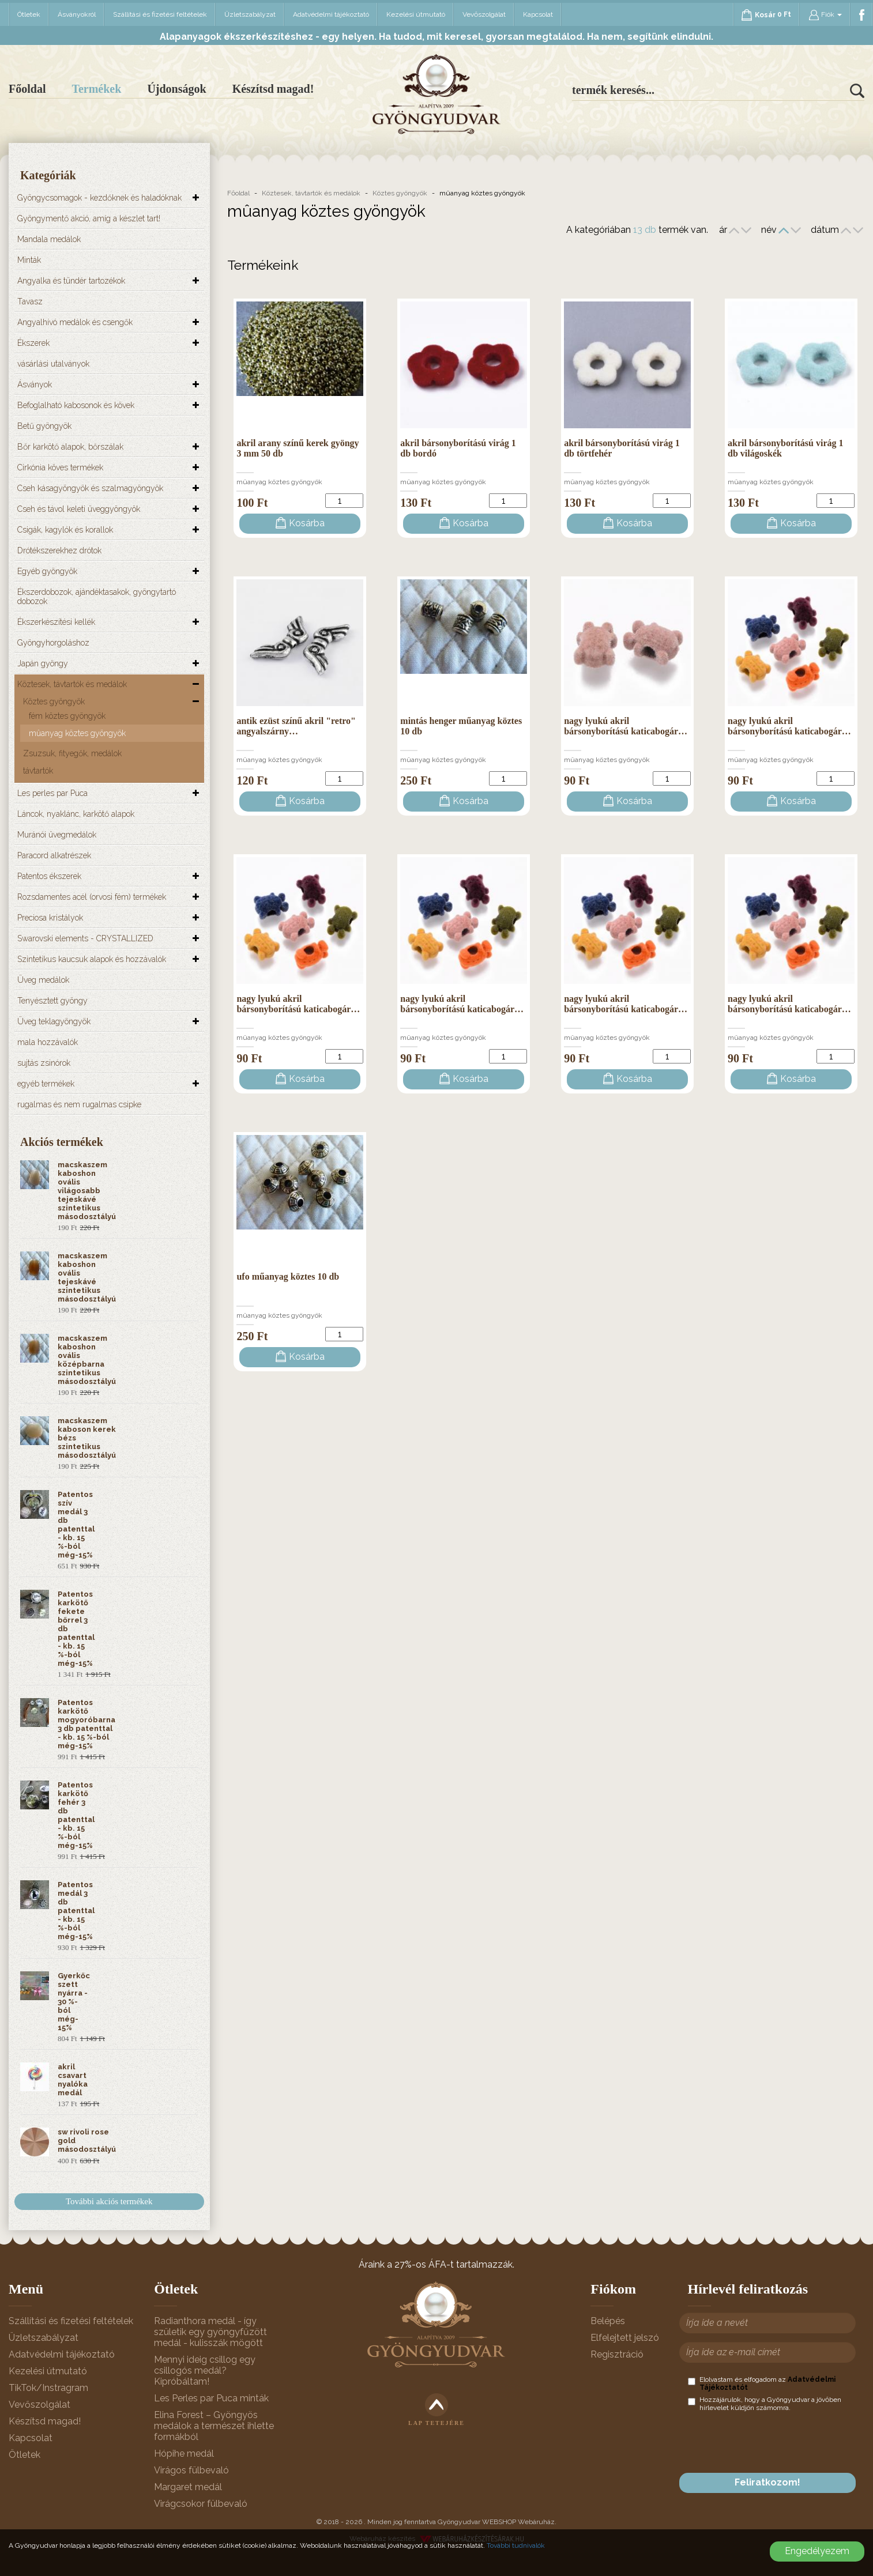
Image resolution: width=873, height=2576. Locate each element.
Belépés (607, 2320)
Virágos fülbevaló (191, 2470)
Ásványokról (77, 14)
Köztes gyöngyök (54, 701)
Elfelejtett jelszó (624, 2337)
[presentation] (775, 2442)
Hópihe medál (184, 2453)
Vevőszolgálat (484, 14)
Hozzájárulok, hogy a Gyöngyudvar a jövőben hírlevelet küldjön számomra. (764, 2404)
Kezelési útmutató (415, 14)
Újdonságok (176, 88)
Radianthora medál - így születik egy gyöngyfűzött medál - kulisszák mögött (210, 2331)
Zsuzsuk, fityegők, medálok (72, 753)
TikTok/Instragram (48, 2387)
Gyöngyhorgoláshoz (53, 642)
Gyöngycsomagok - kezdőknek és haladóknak (99, 197)
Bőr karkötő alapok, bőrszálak (70, 446)
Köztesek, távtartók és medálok (72, 684)
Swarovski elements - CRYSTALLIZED (85, 938)
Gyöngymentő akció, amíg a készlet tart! (88, 218)
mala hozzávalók (47, 1042)
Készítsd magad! (273, 88)
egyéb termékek (45, 1083)
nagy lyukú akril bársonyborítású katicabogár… (625, 726)
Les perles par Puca (52, 793)
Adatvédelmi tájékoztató (331, 14)
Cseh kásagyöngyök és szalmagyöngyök (90, 488)
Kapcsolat (538, 14)
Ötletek (28, 14)
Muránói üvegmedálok (56, 834)
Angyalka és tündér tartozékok (71, 280)
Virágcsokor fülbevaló (200, 2503)
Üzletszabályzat (250, 14)
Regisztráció (617, 2354)
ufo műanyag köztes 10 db (287, 1276)
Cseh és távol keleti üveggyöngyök (78, 509)
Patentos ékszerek (49, 876)
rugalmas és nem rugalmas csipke (79, 1104)
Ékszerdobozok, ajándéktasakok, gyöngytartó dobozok (96, 596)
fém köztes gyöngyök (67, 716)
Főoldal (27, 88)
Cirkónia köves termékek (60, 467)
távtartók (38, 770)
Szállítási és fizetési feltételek (160, 14)
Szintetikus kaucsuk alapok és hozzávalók (91, 959)
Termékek (96, 88)
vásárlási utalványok (53, 363)
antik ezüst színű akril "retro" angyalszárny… (296, 726)
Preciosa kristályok (50, 917)
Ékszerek (33, 343)
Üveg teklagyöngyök (54, 1021)
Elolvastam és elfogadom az (762, 2383)
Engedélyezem (817, 2550)
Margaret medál (188, 2486)
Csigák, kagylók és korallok (65, 529)
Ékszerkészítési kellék (56, 622)
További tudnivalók (516, 2545)
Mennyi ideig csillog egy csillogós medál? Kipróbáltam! (204, 2370)
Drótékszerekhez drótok (59, 550)
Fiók (825, 15)
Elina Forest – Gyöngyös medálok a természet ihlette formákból (214, 2425)
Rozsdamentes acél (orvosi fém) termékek (91, 897)
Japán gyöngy (42, 663)
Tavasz (30, 301)
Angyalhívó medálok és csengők (75, 322)
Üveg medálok (43, 980)
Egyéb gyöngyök (47, 571)
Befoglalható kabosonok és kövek (75, 405)
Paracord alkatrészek (54, 855)
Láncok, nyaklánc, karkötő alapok (75, 814)
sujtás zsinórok (43, 1063)
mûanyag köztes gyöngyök (77, 733)
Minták (29, 260)
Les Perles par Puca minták (211, 2398)
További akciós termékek (109, 2201)
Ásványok (34, 384)
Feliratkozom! (767, 2482)
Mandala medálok (49, 239)
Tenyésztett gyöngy (52, 1000)
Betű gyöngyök (44, 426)
